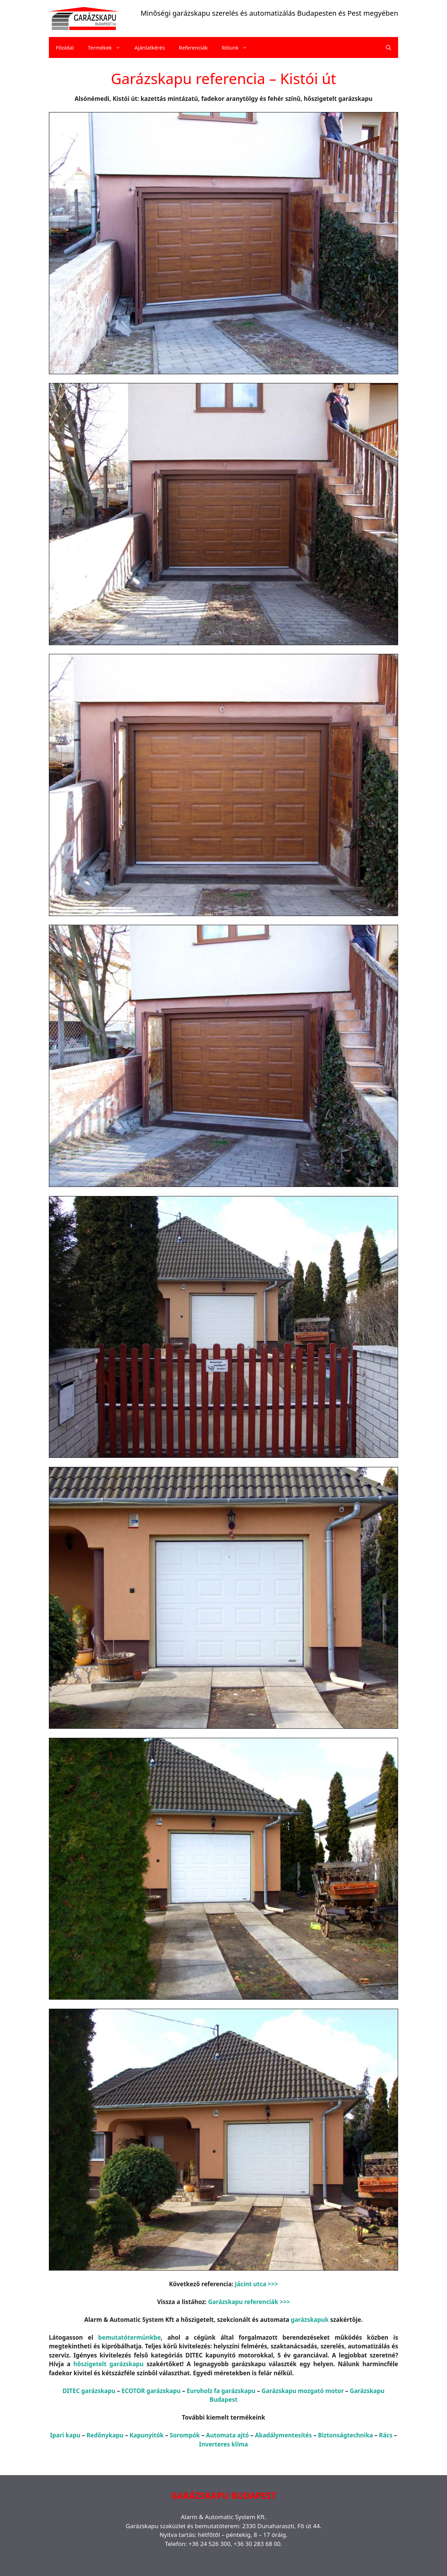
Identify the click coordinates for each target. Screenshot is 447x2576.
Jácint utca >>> (256, 2284)
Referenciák (193, 47)
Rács (386, 2435)
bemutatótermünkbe (129, 2337)
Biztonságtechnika (345, 2435)
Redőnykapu (105, 2435)
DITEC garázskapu (89, 2391)
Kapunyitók (147, 2435)
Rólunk (238, 47)
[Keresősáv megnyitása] (388, 47)
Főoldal (65, 47)
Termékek (107, 47)
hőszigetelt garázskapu (108, 2364)
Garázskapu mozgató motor (303, 2391)
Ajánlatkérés (149, 47)
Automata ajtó (227, 2435)
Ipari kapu (65, 2435)
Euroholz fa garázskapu (221, 2391)
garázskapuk (310, 2320)
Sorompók (185, 2435)
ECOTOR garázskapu (151, 2391)
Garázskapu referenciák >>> (249, 2302)
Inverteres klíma (223, 2444)
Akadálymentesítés (283, 2435)
